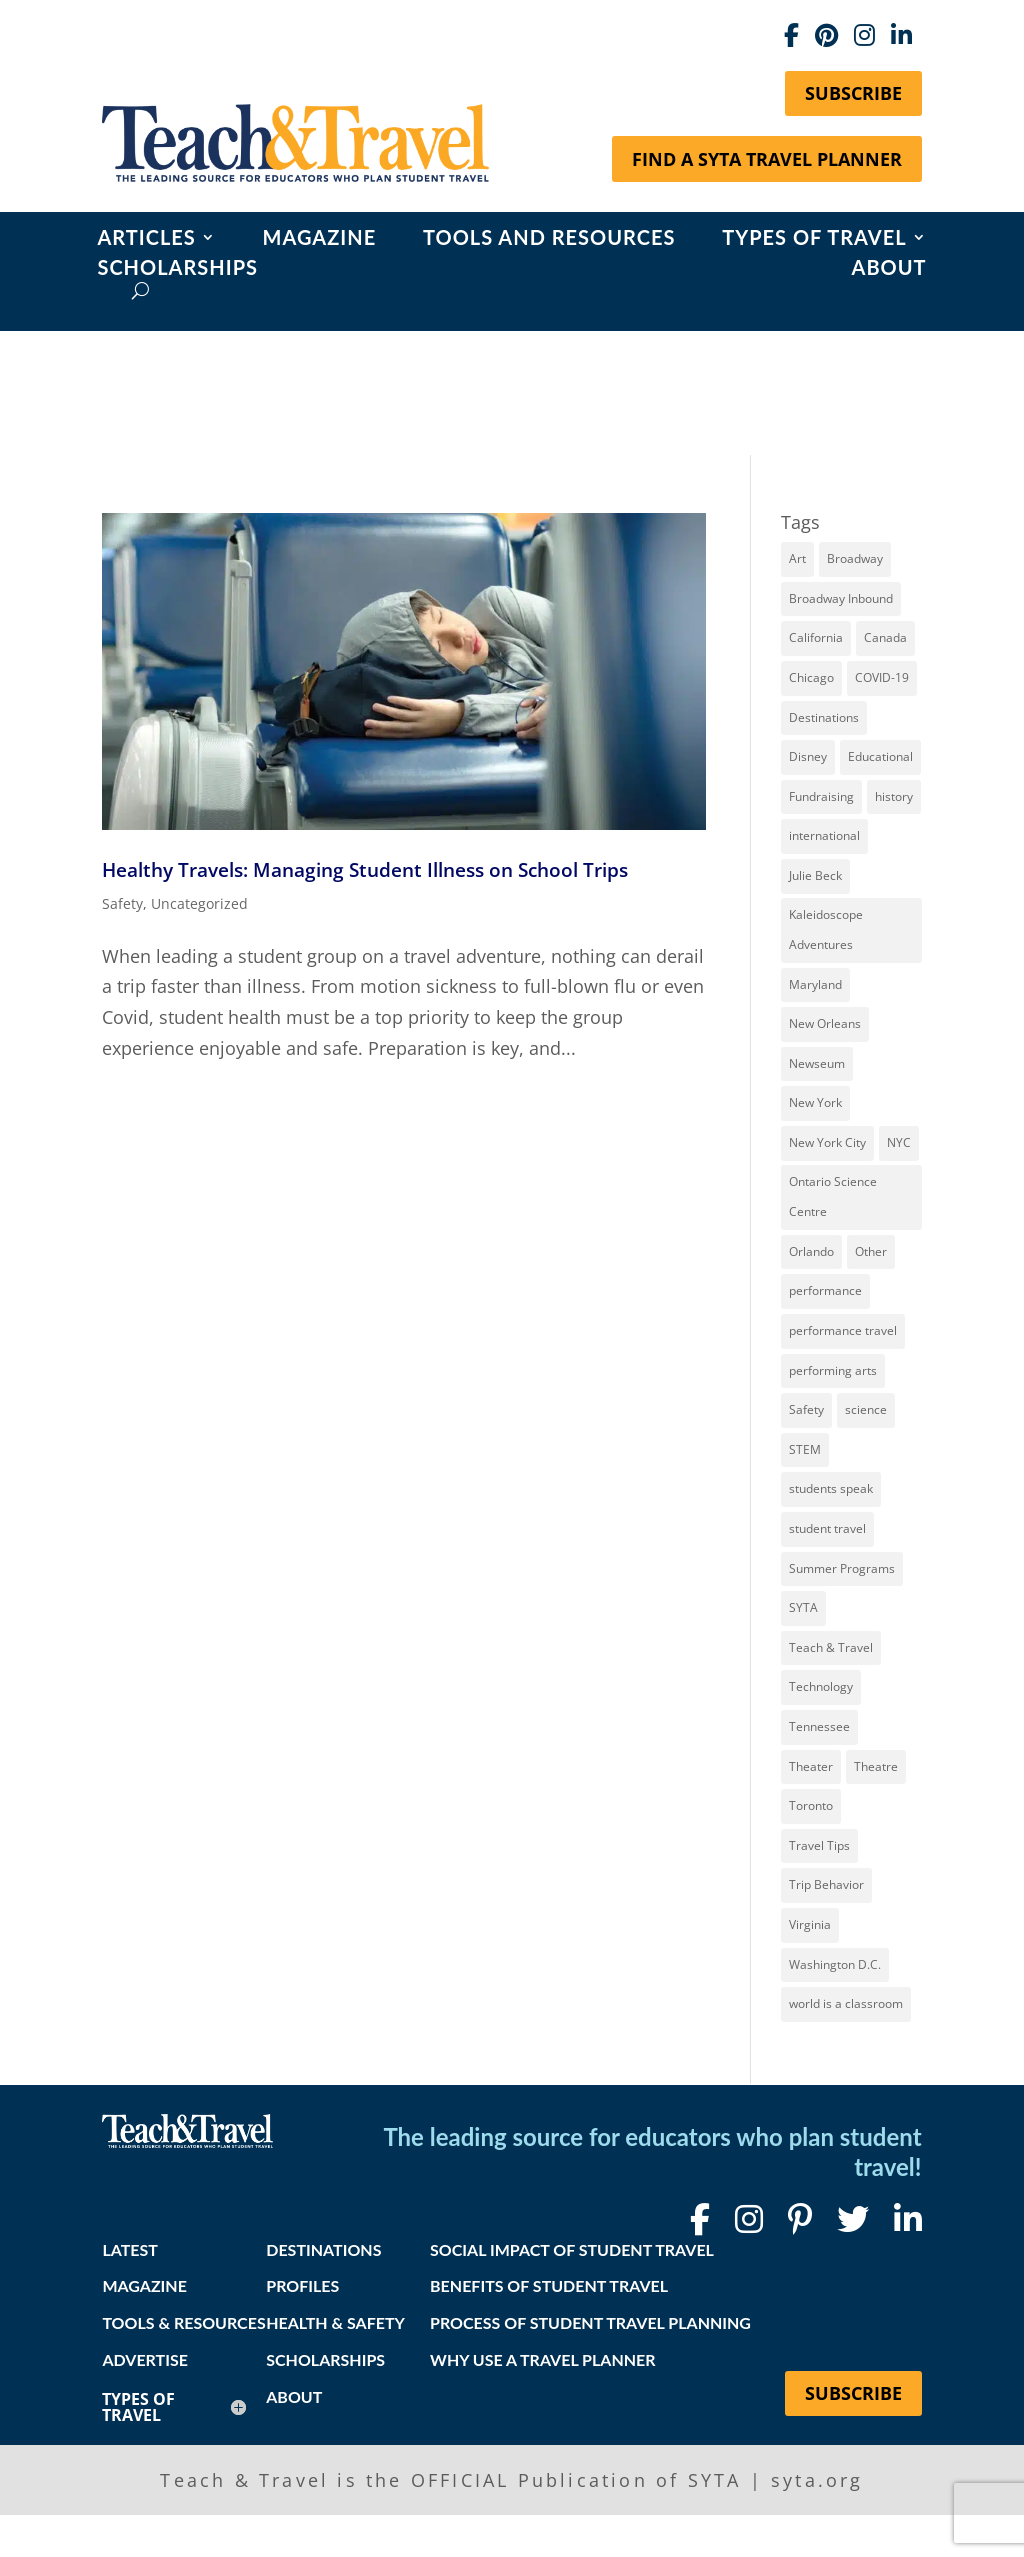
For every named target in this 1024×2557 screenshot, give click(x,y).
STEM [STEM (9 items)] (805, 1449)
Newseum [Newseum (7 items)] (817, 1063)
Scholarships (177, 269)
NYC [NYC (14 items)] (899, 1142)
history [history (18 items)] (894, 796)
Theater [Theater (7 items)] (811, 1766)
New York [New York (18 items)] (815, 1102)
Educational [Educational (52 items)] (880, 756)
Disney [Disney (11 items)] (808, 756)
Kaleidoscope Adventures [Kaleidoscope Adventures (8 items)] (826, 930)
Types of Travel (814, 239)
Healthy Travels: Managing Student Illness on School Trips (365, 869)
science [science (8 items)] (866, 1409)
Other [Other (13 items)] (871, 1251)
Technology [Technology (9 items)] (821, 1686)
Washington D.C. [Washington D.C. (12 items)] (835, 1964)
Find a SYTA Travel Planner (767, 159)
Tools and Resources (549, 239)
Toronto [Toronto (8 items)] (811, 1805)
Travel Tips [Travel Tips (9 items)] (819, 1845)
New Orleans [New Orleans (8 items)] (825, 1023)
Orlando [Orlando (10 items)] (811, 1251)
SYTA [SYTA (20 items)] (803, 1607)
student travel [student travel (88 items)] (827, 1528)
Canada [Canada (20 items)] (885, 637)
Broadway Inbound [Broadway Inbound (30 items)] (841, 598)
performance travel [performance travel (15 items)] (843, 1330)
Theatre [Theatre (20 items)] (876, 1766)
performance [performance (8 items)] (825, 1290)
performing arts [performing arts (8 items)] (833, 1370)
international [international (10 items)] (824, 835)
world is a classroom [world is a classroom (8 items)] (846, 2003)
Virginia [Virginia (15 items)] (810, 1924)
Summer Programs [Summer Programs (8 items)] (842, 1568)
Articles (146, 239)
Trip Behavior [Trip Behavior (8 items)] (826, 1884)
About (889, 269)
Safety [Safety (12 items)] (806, 1409)
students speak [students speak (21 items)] (831, 1488)
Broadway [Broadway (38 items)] (855, 558)
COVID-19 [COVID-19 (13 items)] (882, 677)
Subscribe (853, 93)
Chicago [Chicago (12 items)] (811, 677)
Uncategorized (199, 903)
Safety (122, 903)
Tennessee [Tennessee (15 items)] (819, 1726)
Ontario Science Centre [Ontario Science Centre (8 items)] (833, 1197)
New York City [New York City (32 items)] (827, 1142)
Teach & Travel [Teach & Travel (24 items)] (831, 1647)
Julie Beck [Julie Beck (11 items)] (815, 875)
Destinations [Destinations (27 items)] (824, 717)
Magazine (320, 239)
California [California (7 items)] (816, 637)
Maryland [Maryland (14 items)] (815, 984)
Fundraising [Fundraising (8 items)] (821, 796)
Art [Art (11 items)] (797, 558)
